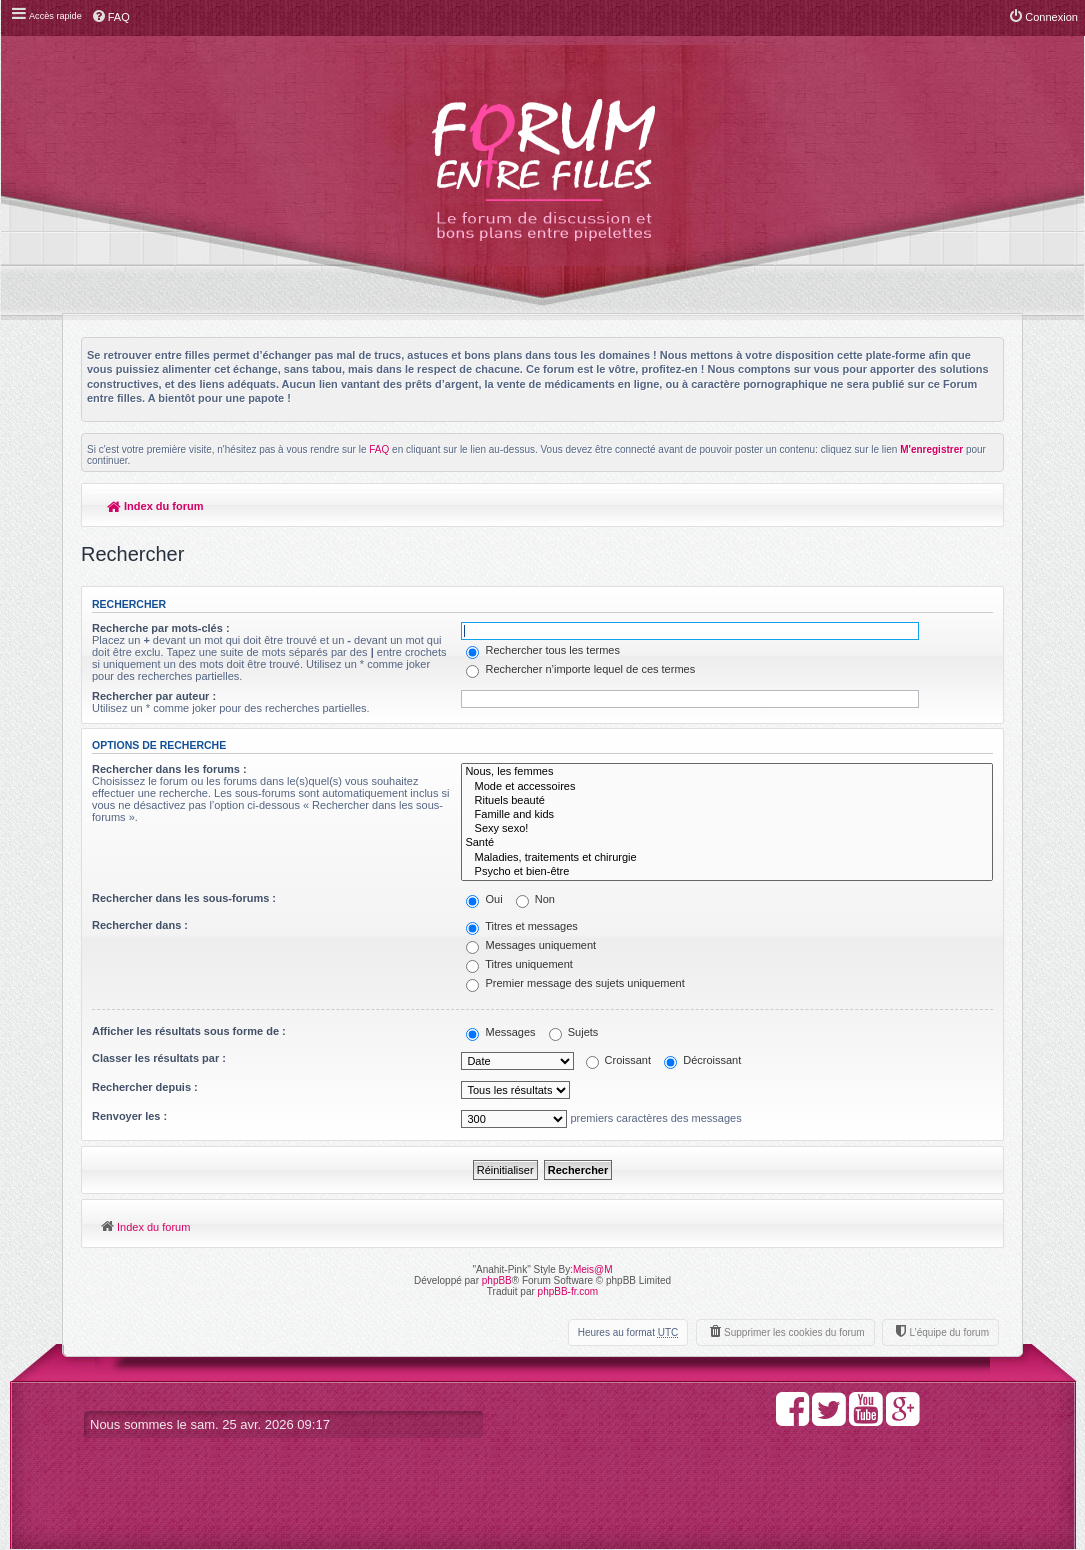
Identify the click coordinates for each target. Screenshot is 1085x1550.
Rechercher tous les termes (543, 650)
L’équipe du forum (949, 1332)
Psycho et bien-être (727, 872)
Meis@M (593, 1269)
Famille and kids (727, 815)
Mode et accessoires (727, 787)
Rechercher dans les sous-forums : (184, 898)
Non (535, 899)
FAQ (379, 449)
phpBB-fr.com (568, 1291)
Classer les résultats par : (159, 1058)
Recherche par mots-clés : (161, 628)
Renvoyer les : (129, 1116)
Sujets (574, 1032)
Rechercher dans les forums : (169, 769)
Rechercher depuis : (145, 1087)
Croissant (619, 1060)
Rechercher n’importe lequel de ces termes (580, 669)
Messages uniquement (531, 945)
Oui (484, 899)
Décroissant (702, 1060)
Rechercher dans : (140, 925)
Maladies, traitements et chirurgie (727, 858)
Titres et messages (521, 926)
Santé (727, 843)
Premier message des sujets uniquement (575, 983)
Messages (500, 1032)
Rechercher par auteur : (154, 696)
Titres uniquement (519, 964)
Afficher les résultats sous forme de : (189, 1031)
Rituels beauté (727, 801)
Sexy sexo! (727, 829)
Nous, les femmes (727, 772)
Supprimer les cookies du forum (794, 1332)
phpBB (497, 1280)
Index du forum (155, 506)
